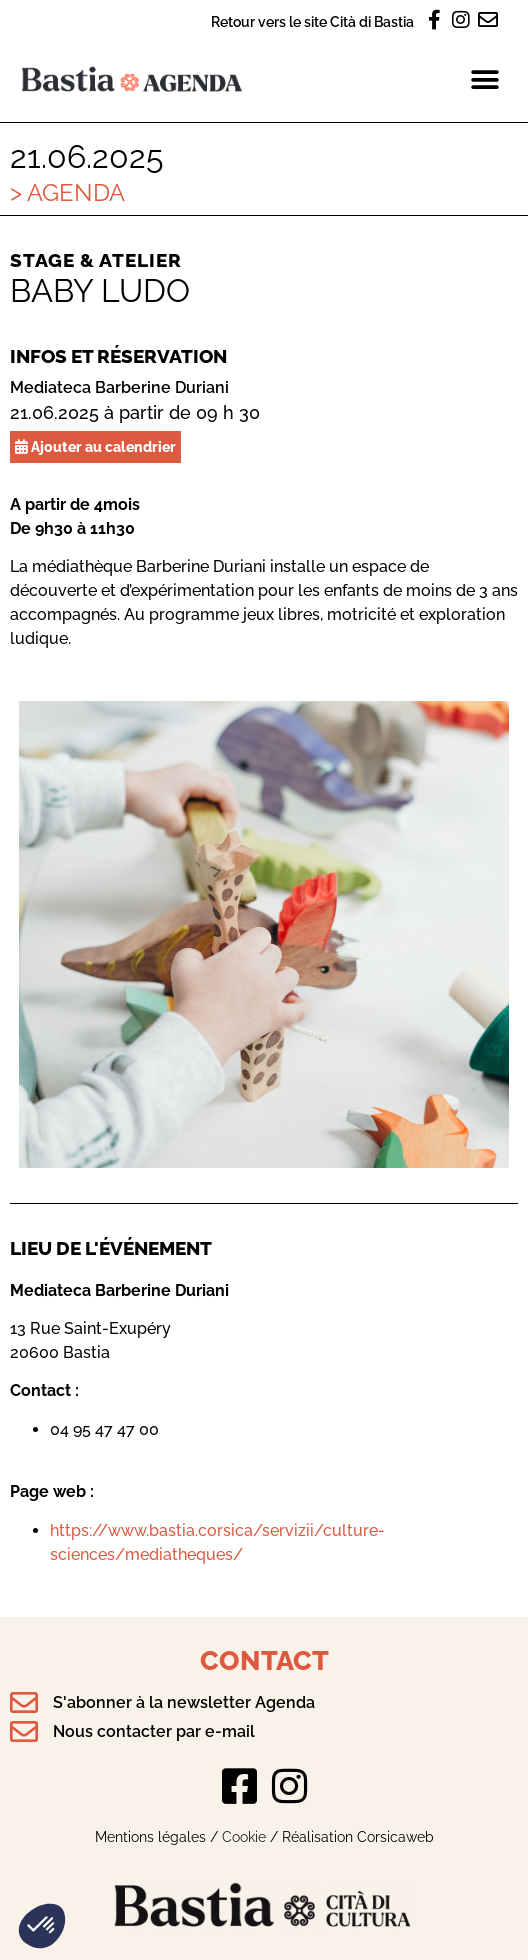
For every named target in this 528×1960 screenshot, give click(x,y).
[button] (42, 1926)
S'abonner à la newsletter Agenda (184, 1702)
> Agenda (67, 192)
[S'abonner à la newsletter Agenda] (24, 1703)
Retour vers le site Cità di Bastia (312, 21)
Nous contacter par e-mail (154, 1731)
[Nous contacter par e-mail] (24, 1732)
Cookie (244, 1836)
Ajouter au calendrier (95, 446)
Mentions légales (150, 1836)
